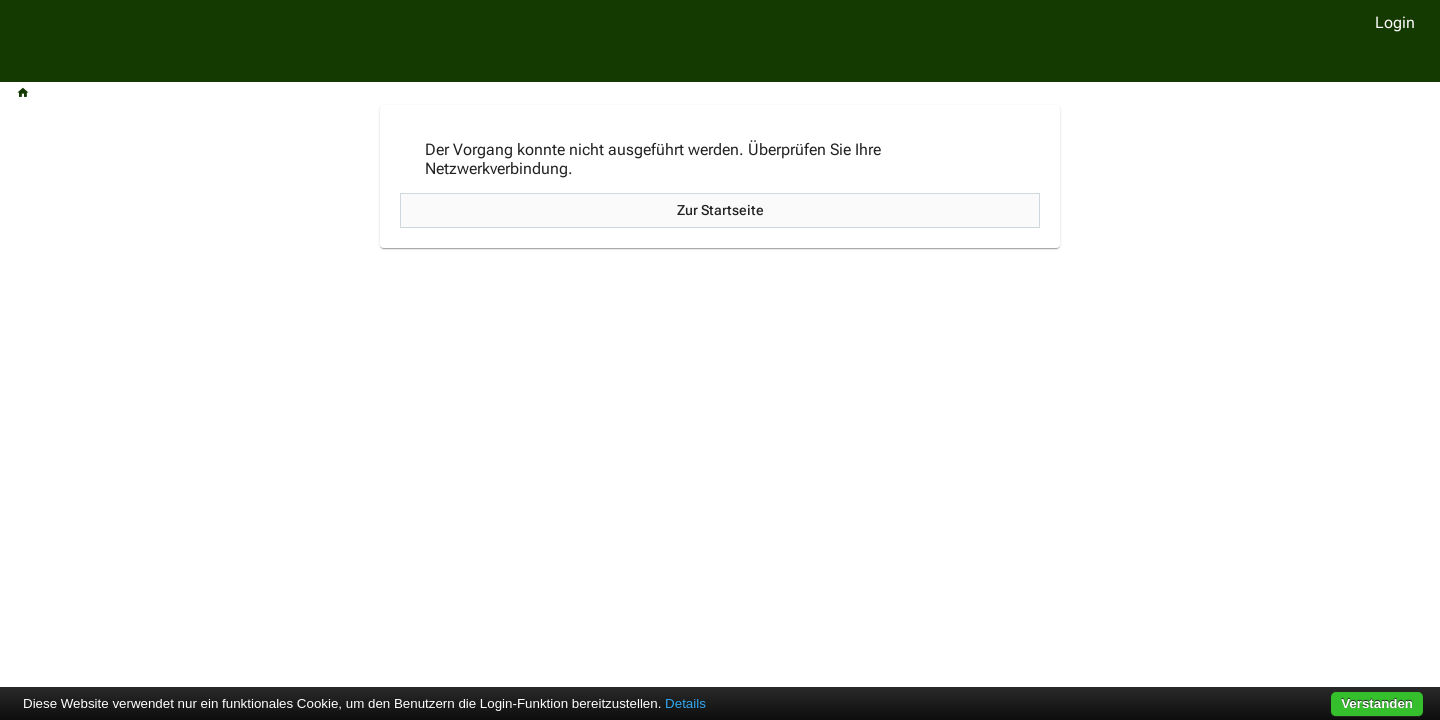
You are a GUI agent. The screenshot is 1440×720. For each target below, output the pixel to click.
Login (1395, 22)
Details (685, 703)
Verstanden (1377, 703)
